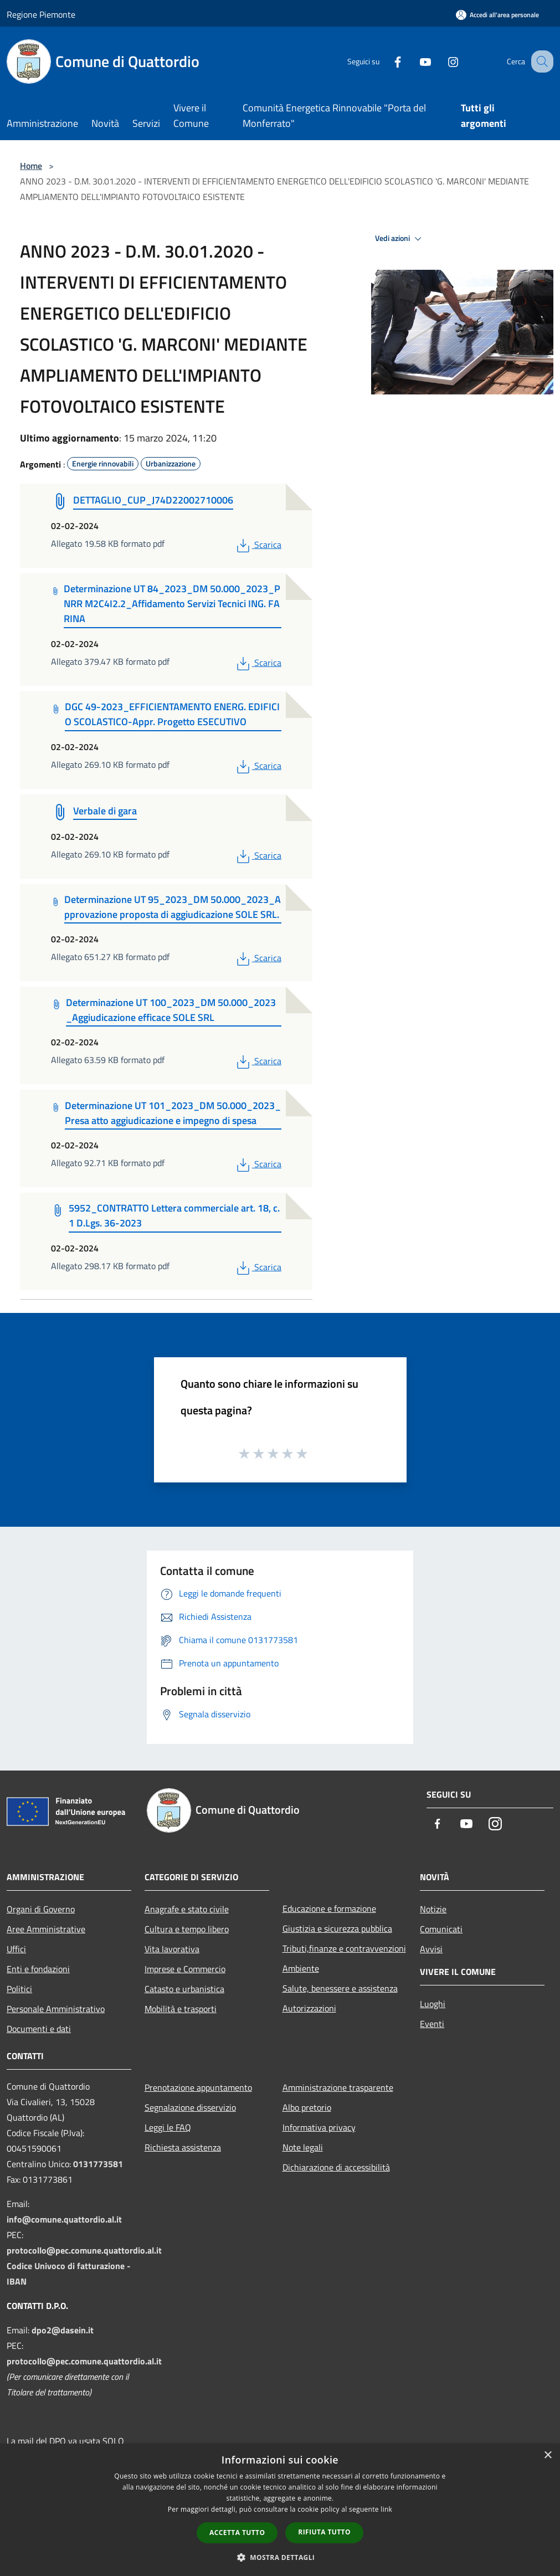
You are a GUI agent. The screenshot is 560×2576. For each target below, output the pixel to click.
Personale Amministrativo (56, 2008)
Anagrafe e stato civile (187, 1909)
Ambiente (300, 1968)
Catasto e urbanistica (184, 1988)
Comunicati (441, 1929)
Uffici (16, 1949)
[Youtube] (414, 61)
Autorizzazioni (309, 2008)
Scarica (257, 544)
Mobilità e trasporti (181, 2008)
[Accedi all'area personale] (497, 15)
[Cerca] (540, 61)
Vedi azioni (400, 238)
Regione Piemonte (41, 14)
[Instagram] (441, 61)
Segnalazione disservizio (190, 2107)
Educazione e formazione (329, 1908)
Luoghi (432, 2003)
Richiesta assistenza (183, 2147)
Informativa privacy (319, 2127)
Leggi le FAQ (168, 2127)
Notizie (433, 1909)
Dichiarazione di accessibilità (336, 2167)
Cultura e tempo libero (187, 1929)
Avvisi (431, 1949)
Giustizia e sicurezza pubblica (337, 1928)
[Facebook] (386, 61)
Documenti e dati (39, 2028)
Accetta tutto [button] (237, 2532)
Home (31, 165)
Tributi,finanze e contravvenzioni (344, 1948)
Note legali (302, 2147)
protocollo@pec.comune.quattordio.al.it (84, 2250)
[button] (280, 2557)
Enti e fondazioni (38, 1968)
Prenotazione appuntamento (198, 2087)
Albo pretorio (306, 2107)
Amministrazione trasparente (337, 2087)
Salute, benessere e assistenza (340, 1988)
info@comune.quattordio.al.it (64, 2219)
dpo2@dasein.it (63, 2330)
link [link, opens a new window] (386, 2509)
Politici (19, 1988)
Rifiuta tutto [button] (324, 2532)
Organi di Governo (41, 1909)
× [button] (547, 2455)
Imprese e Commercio (185, 1968)
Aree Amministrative (46, 1929)
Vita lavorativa (172, 1949)
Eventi (432, 2023)
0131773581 (98, 2163)
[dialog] (280, 2510)
